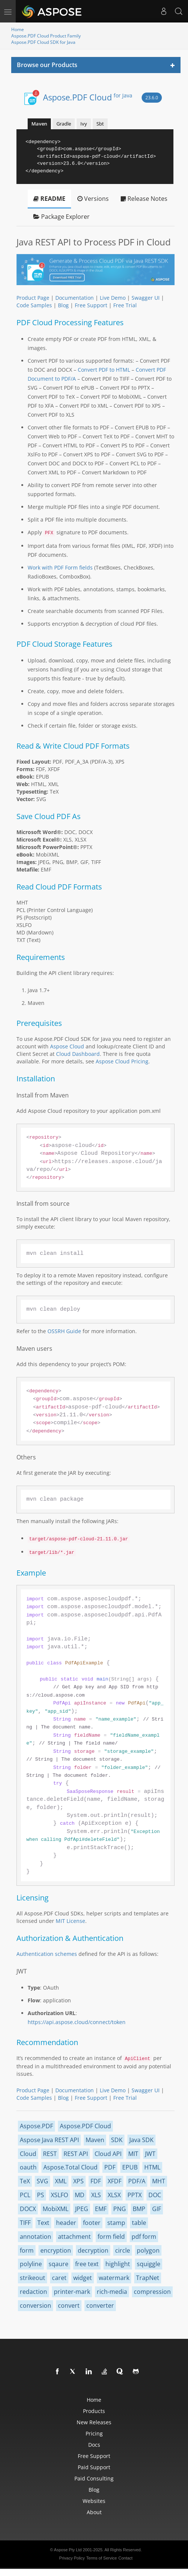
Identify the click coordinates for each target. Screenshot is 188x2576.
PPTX (134, 2195)
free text (87, 2264)
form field (111, 2236)
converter (100, 2305)
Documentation (74, 297)
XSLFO (59, 2195)
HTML (152, 2167)
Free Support (91, 305)
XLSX (114, 2195)
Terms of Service (101, 2558)
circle (122, 2250)
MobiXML (55, 2209)
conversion (35, 2305)
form (27, 2250)
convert (69, 2305)
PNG (119, 2209)
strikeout (32, 2278)
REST (50, 2154)
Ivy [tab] (83, 123)
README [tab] (49, 198)
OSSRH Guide (64, 1331)
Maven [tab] (39, 123)
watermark (114, 2278)
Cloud (28, 2154)
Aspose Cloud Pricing (122, 1061)
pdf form (144, 2236)
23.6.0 (151, 97)
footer (92, 2223)
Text (43, 2223)
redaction (33, 2291)
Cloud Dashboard (78, 1053)
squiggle (148, 2264)
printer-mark (72, 2291)
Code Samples (34, 305)
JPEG (81, 2209)
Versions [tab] (93, 198)
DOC (154, 2195)
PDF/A (136, 2181)
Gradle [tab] (63, 123)
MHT (158, 2181)
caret (59, 2278)
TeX (25, 2181)
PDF (109, 2167)
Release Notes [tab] (144, 198)
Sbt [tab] (100, 123)
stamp (116, 2223)
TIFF (25, 2223)
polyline (31, 2264)
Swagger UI (146, 297)
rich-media (112, 2291)
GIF (156, 2209)
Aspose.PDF (36, 2126)
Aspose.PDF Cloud (87, 97)
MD (79, 2195)
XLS (96, 2195)
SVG (42, 2181)
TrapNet (147, 2278)
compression (152, 2291)
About (94, 2512)
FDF (95, 2181)
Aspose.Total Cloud (70, 2167)
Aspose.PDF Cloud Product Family (46, 36)
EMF (101, 2209)
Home (17, 29)
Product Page (32, 297)
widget (82, 2278)
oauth (28, 2167)
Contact (125, 2558)
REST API (76, 2154)
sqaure (58, 2264)
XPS (78, 2181)
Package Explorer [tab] (61, 216)
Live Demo (113, 297)
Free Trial (125, 305)
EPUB (130, 2167)
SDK (117, 2140)
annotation (35, 2236)
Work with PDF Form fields (60, 567)
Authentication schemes (46, 1953)
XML (61, 2181)
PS (40, 2195)
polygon (148, 2250)
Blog (63, 305)
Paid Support (94, 2467)
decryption (93, 2250)
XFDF (114, 2181)
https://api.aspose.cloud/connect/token (77, 2022)
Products (94, 2411)
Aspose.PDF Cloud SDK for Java (43, 42)
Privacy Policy (71, 2558)
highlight (117, 2264)
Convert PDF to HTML (104, 369)
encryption (55, 2250)
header (66, 2223)
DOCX (28, 2209)
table (139, 2223)
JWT (150, 2154)
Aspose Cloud (67, 1046)
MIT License (70, 1920)
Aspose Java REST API (49, 2140)
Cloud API (108, 2154)
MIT (133, 2154)
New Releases (94, 2422)
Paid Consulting (94, 2478)
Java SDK (141, 2140)
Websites (94, 2500)
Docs (94, 2444)
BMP (139, 2209)
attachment (74, 2236)
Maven (95, 2140)
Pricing (94, 2433)
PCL (25, 2195)
